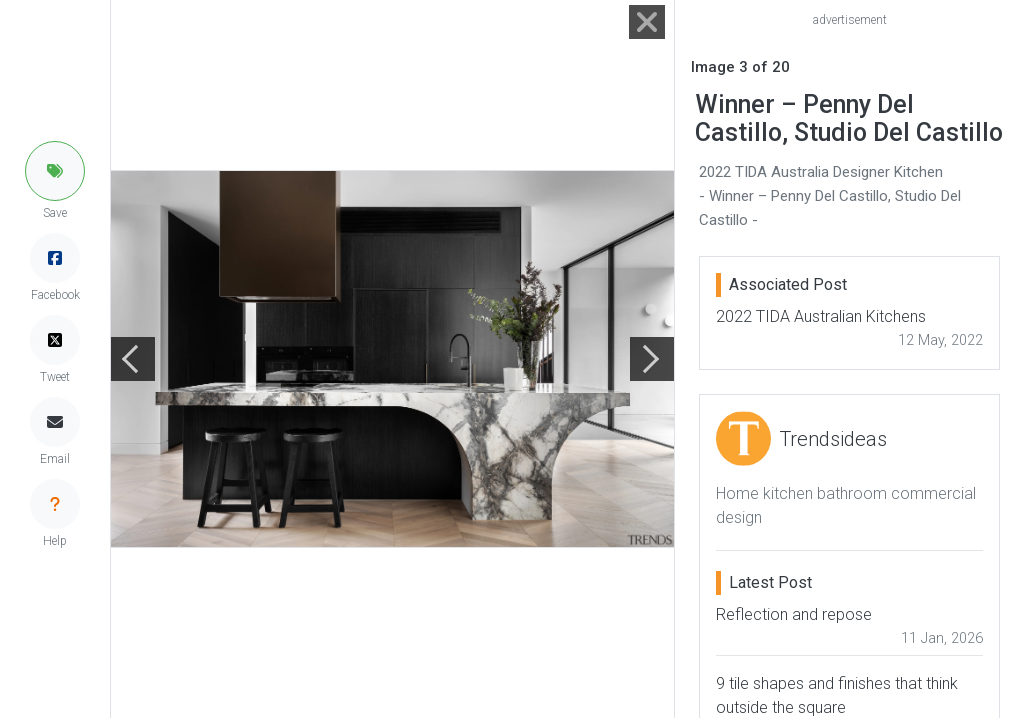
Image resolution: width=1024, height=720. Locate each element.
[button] (55, 171)
